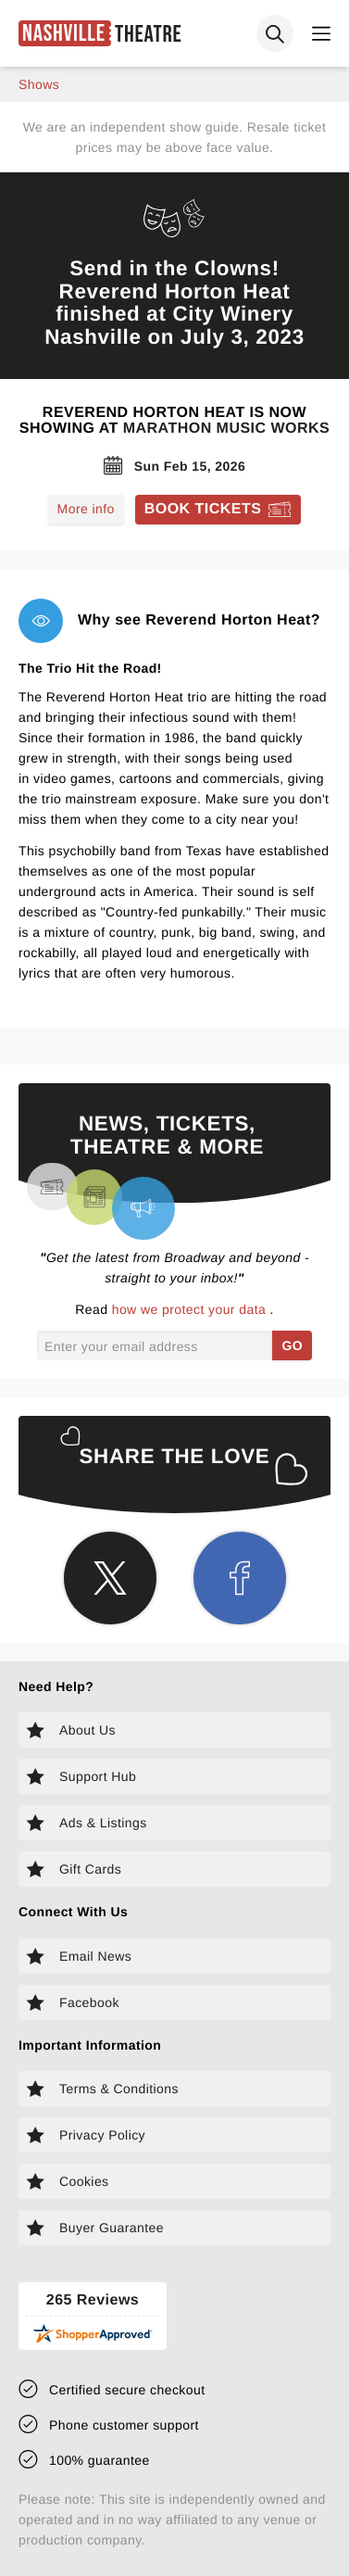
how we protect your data (191, 1309)
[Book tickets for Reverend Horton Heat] (218, 509)
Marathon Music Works (226, 428)
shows (39, 84)
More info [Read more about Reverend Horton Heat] (86, 508)
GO (292, 1345)
